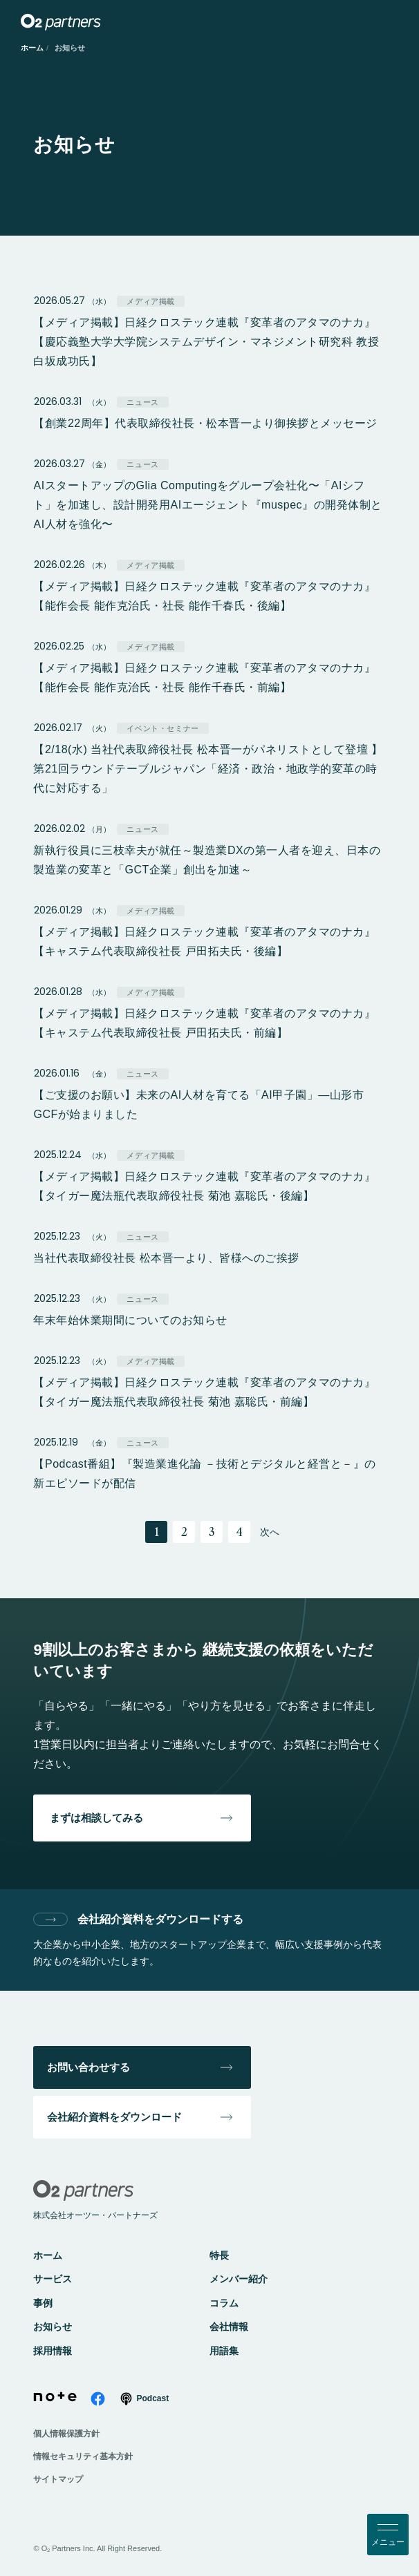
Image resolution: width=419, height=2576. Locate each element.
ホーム (32, 48)
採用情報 (52, 2350)
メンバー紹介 (239, 2278)
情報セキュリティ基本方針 (83, 2456)
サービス (52, 2278)
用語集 (224, 2350)
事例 (43, 2303)
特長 (219, 2255)
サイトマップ (58, 2479)
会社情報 (229, 2326)
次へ (269, 1531)
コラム (224, 2303)
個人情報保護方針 (66, 2433)
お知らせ (52, 2326)
